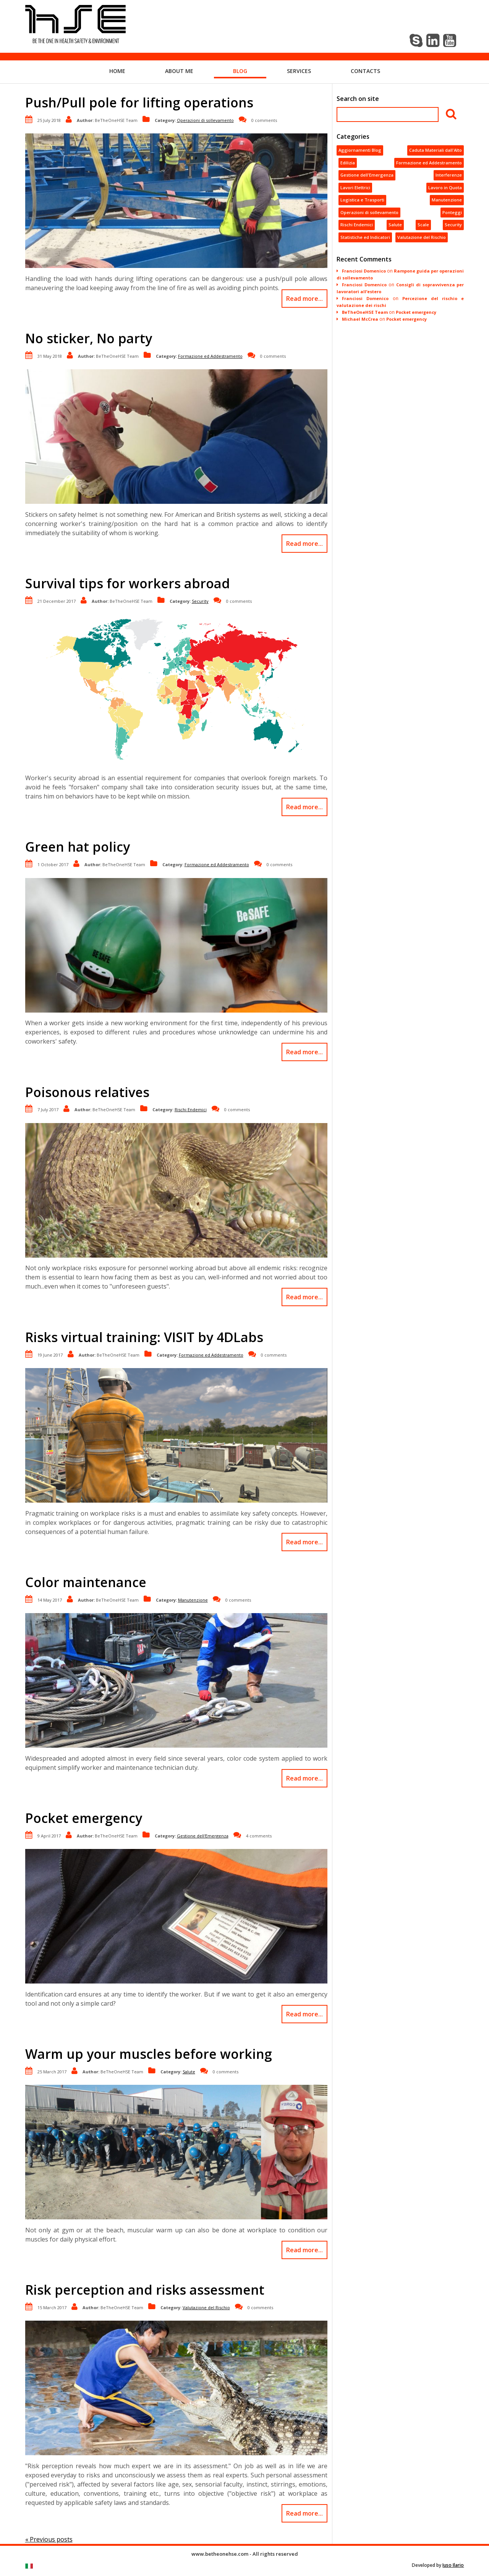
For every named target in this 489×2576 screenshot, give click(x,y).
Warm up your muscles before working (148, 2054)
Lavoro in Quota (445, 187)
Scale (423, 224)
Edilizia (347, 163)
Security (200, 601)
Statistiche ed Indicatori (365, 237)
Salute (189, 2071)
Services (299, 71)
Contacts (365, 71)
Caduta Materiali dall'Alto (435, 150)
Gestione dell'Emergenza (202, 1836)
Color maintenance (85, 1582)
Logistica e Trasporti (362, 200)
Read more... (304, 298)
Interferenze (449, 175)
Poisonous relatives (87, 1092)
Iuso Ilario (453, 2565)
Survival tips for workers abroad (127, 583)
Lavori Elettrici (355, 187)
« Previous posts (49, 2539)
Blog (240, 71)
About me (179, 71)
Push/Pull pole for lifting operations (139, 102)
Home (117, 71)
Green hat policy (77, 846)
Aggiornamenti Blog (359, 150)
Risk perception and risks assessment (144, 2289)
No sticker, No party (88, 338)
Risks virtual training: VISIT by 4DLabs (144, 1337)
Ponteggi (452, 212)
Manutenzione (193, 1600)
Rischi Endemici (191, 1109)
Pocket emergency (83, 1818)
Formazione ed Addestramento (210, 356)
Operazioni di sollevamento (205, 120)
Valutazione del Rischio (206, 2307)
